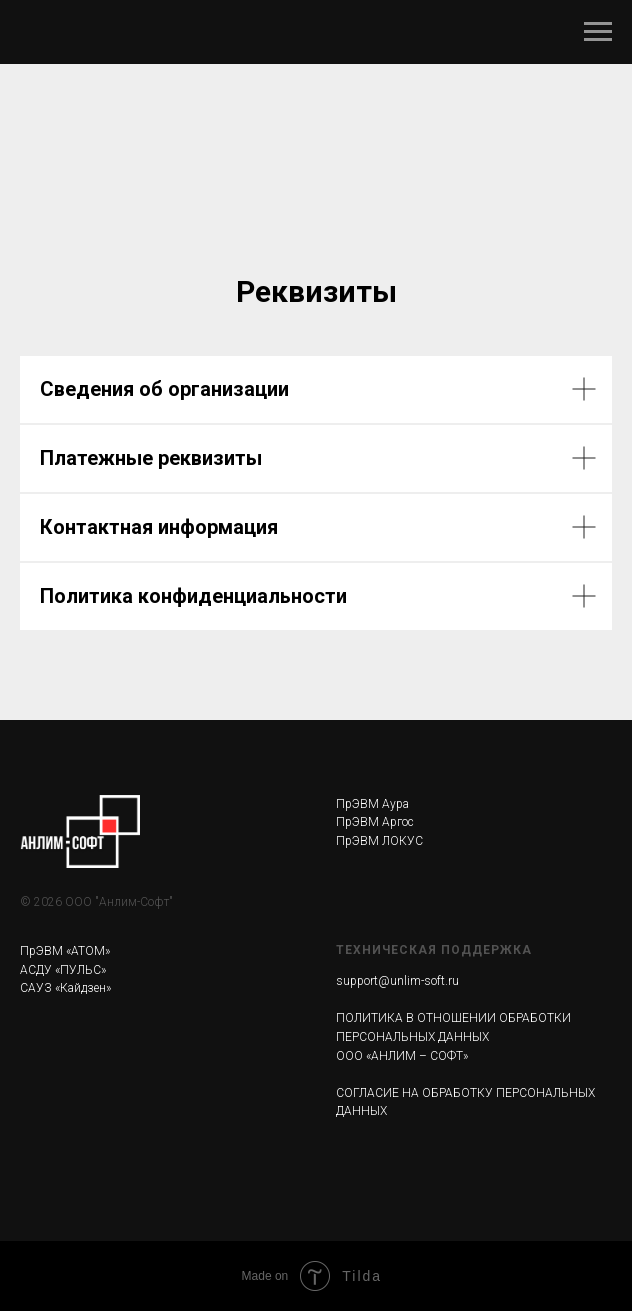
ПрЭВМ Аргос (375, 822)
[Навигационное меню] (598, 32)
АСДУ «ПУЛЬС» (63, 970)
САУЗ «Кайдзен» (65, 988)
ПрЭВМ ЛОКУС (379, 841)
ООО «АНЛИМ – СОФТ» (402, 1056)
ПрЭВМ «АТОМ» (65, 951)
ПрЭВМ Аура (372, 804)
